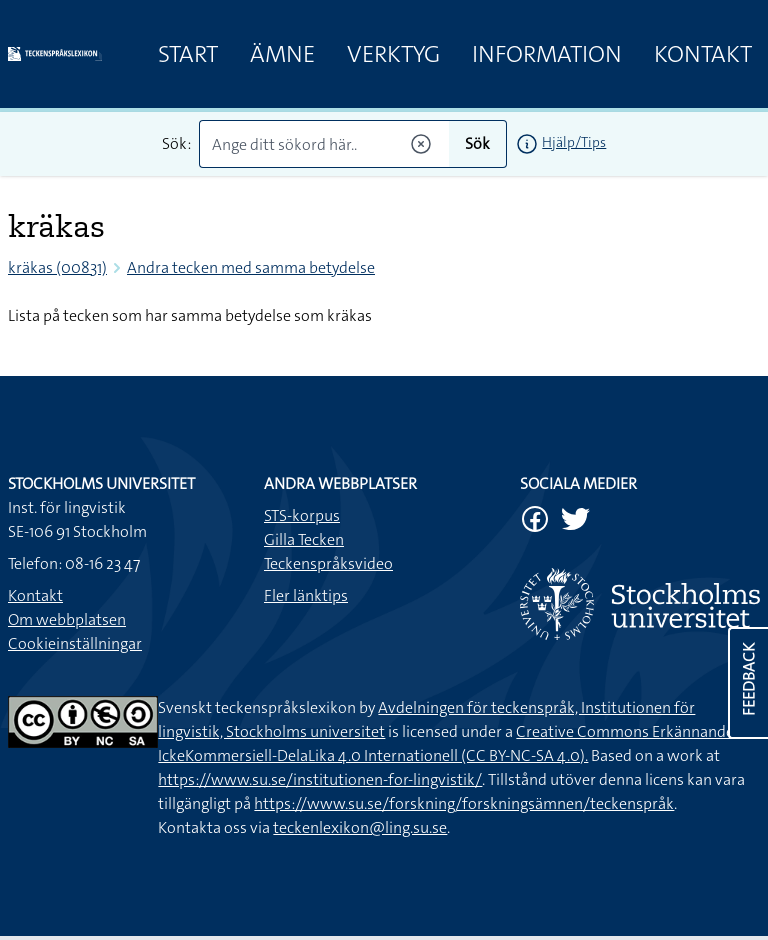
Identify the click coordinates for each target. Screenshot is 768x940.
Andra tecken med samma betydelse (251, 267)
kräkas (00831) (57, 267)
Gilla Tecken (304, 539)
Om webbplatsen (67, 619)
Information (547, 54)
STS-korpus (302, 515)
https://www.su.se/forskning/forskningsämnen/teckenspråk (464, 803)
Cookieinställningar (75, 643)
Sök (477, 143)
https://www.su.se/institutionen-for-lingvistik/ (320, 779)
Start (188, 54)
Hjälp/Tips (574, 142)
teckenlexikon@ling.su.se (360, 827)
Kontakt (703, 54)
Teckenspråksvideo (328, 563)
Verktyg (393, 54)
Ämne (282, 54)
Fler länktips (306, 595)
